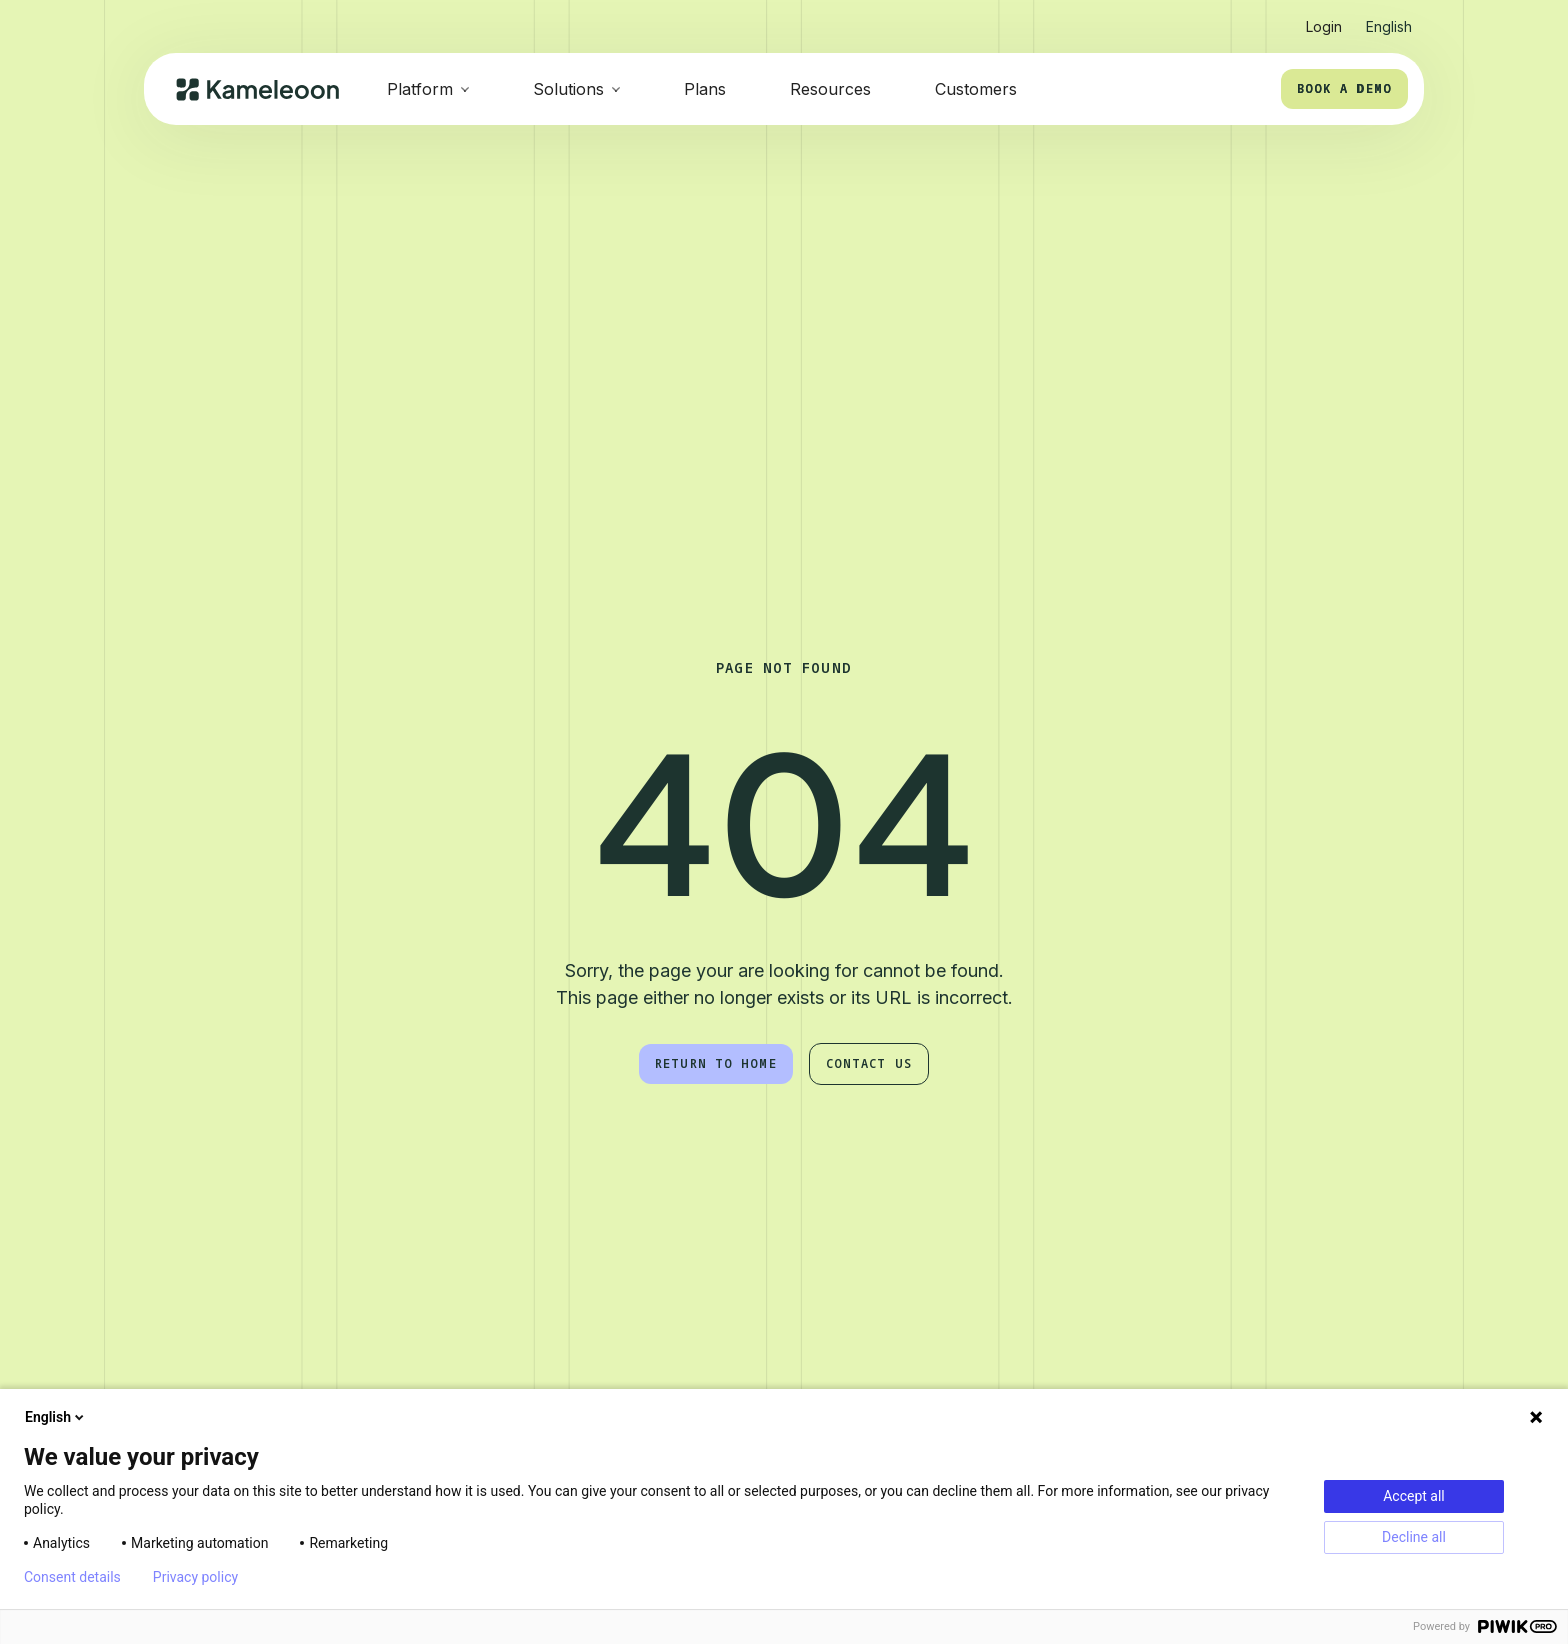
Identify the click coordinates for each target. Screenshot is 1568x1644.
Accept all (1414, 1496)
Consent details (72, 1577)
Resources (830, 89)
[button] (1389, 18)
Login (1324, 26)
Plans (705, 89)
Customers (976, 89)
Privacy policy (195, 1577)
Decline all (1414, 1537)
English (56, 1417)
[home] (257, 89)
